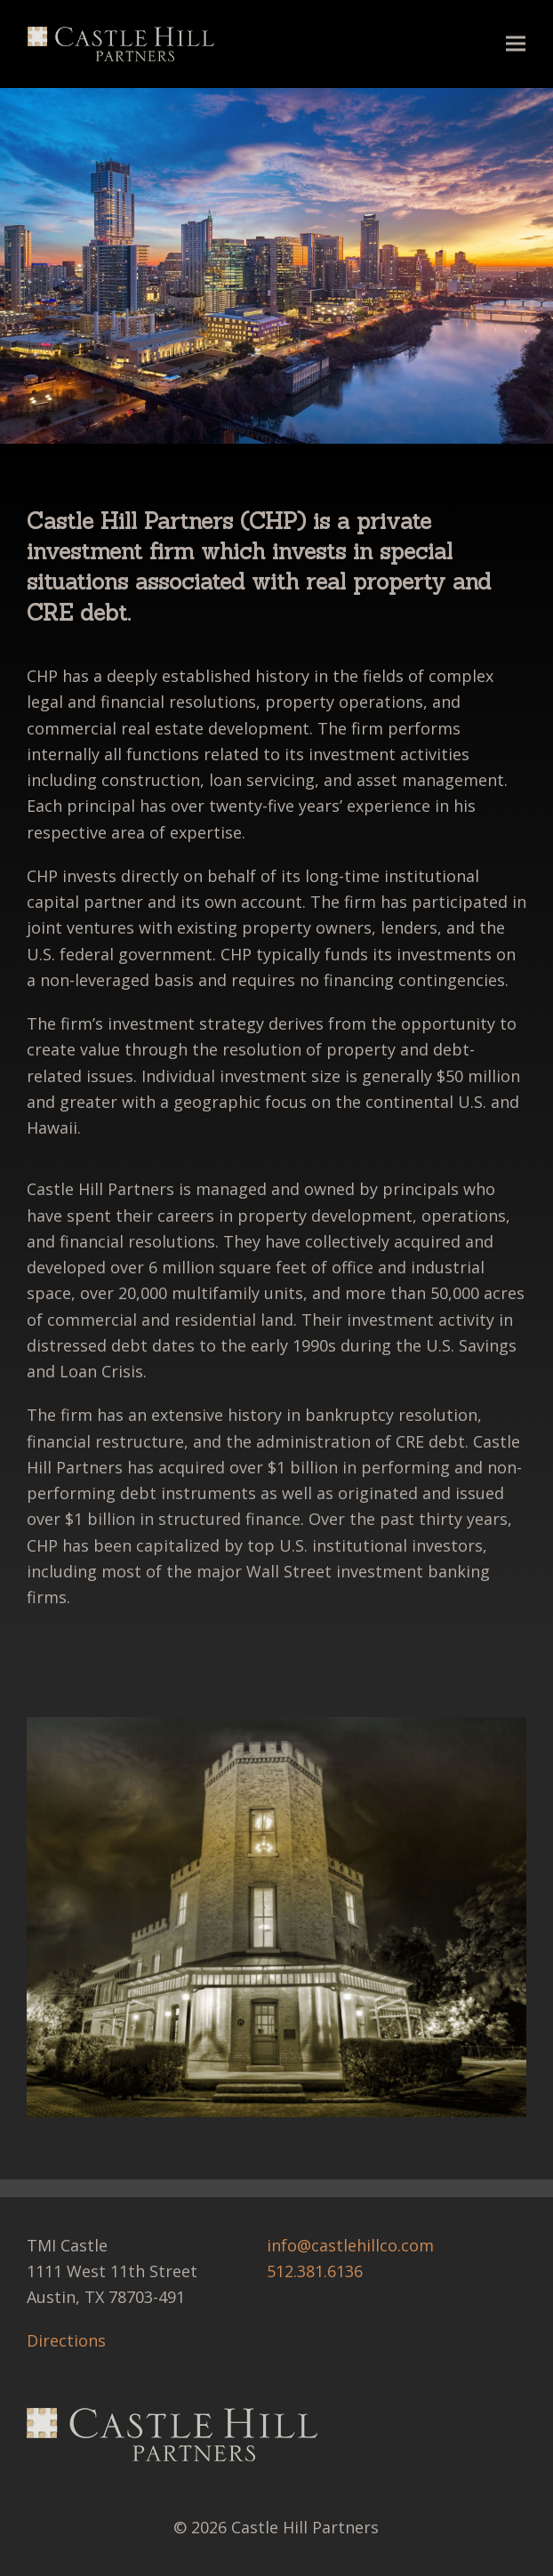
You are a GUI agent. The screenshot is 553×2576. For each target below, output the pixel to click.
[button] (515, 44)
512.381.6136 (315, 2271)
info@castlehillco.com (350, 2245)
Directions (66, 2340)
